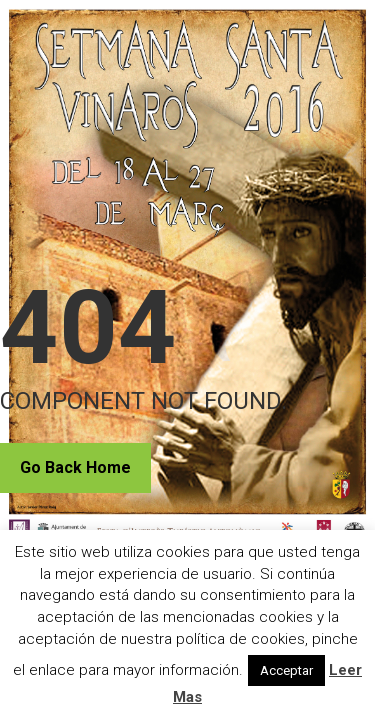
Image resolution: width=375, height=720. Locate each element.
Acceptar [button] (286, 670)
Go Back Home (75, 467)
